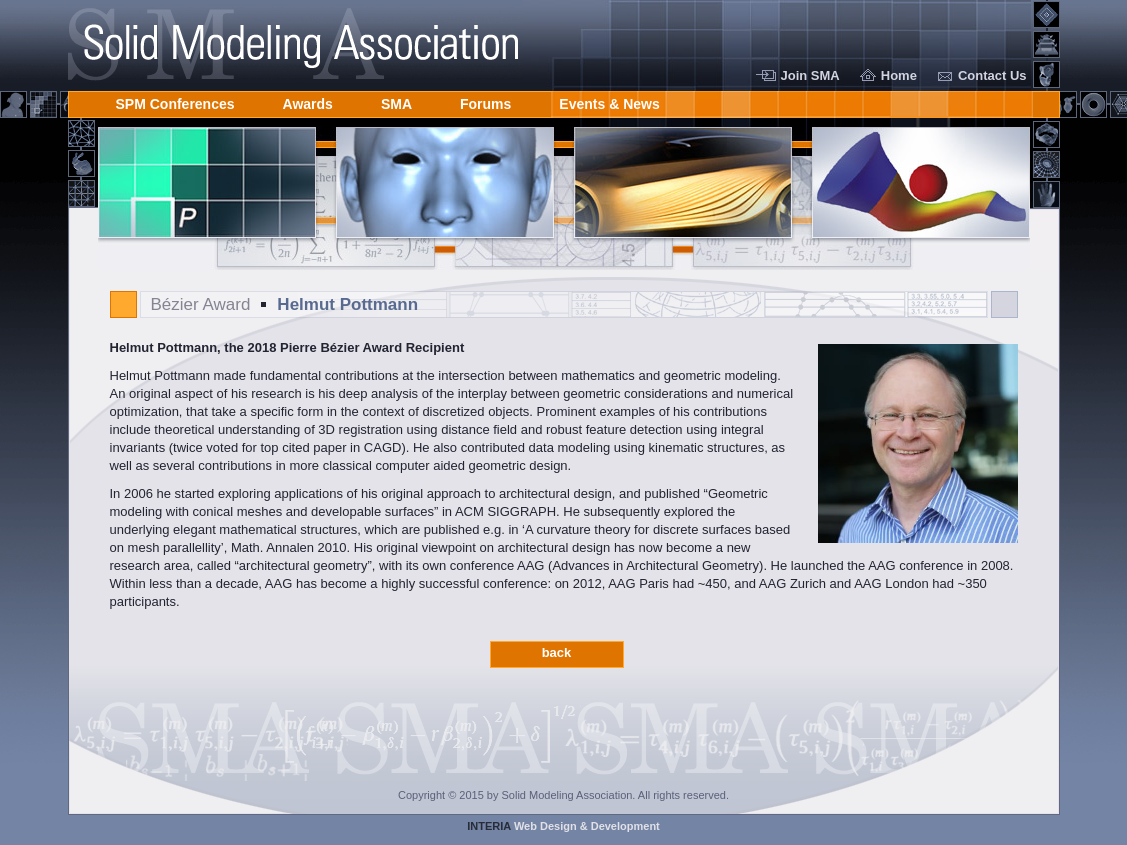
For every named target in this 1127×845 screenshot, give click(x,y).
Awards (308, 100)
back (557, 652)
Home (899, 75)
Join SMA (810, 75)
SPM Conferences (175, 100)
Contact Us (992, 75)
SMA (396, 100)
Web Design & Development (563, 826)
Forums (485, 100)
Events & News (609, 100)
